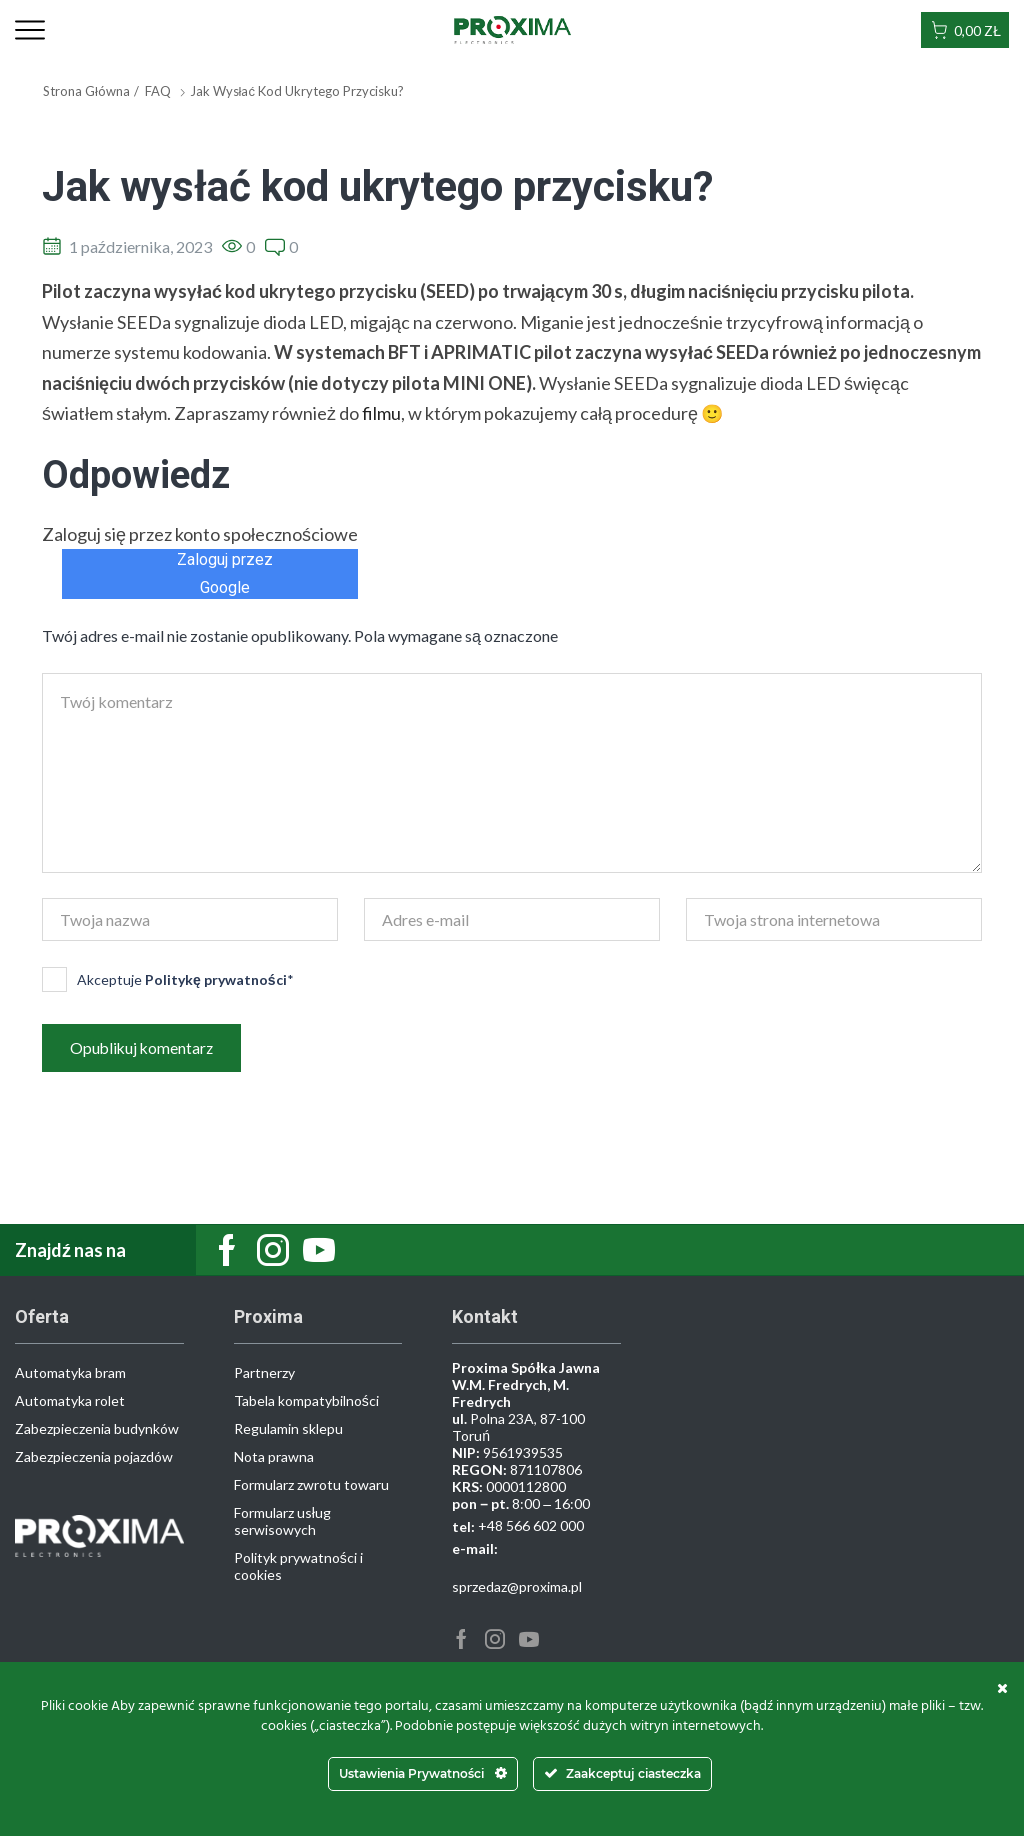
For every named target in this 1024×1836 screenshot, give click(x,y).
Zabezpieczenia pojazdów (94, 1457)
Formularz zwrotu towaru (311, 1485)
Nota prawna (274, 1457)
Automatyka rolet (70, 1401)
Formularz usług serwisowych (282, 1522)
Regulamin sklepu (288, 1429)
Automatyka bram (70, 1373)
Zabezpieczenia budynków (97, 1429)
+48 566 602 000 (531, 1526)
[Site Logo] (512, 28)
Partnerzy (264, 1373)
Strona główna (86, 91)
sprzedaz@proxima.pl (517, 1587)
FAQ (158, 91)
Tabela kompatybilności (306, 1401)
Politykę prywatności (216, 979)
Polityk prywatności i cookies (298, 1567)
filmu (381, 413)
